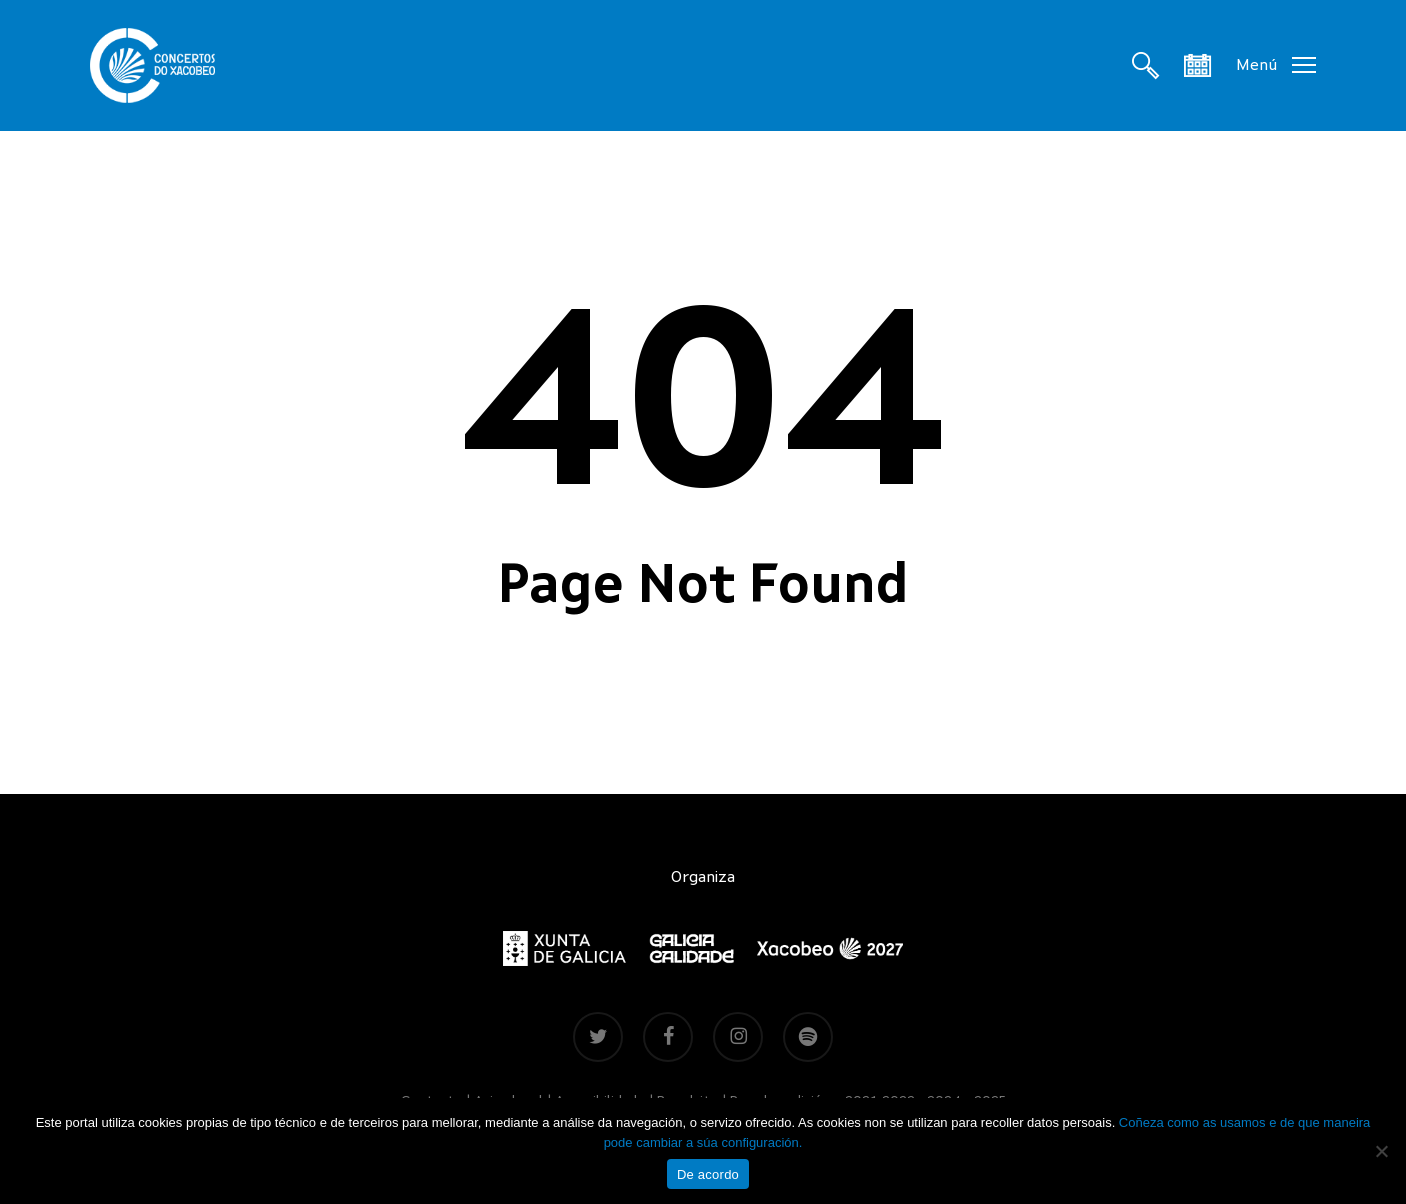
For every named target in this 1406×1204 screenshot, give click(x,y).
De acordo (708, 1174)
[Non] (1381, 1151)
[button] (1276, 65)
